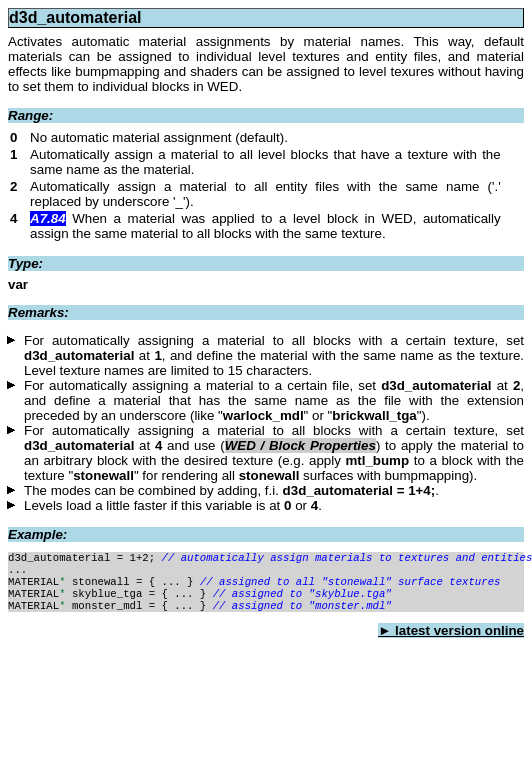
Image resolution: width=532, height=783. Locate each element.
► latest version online (451, 640)
